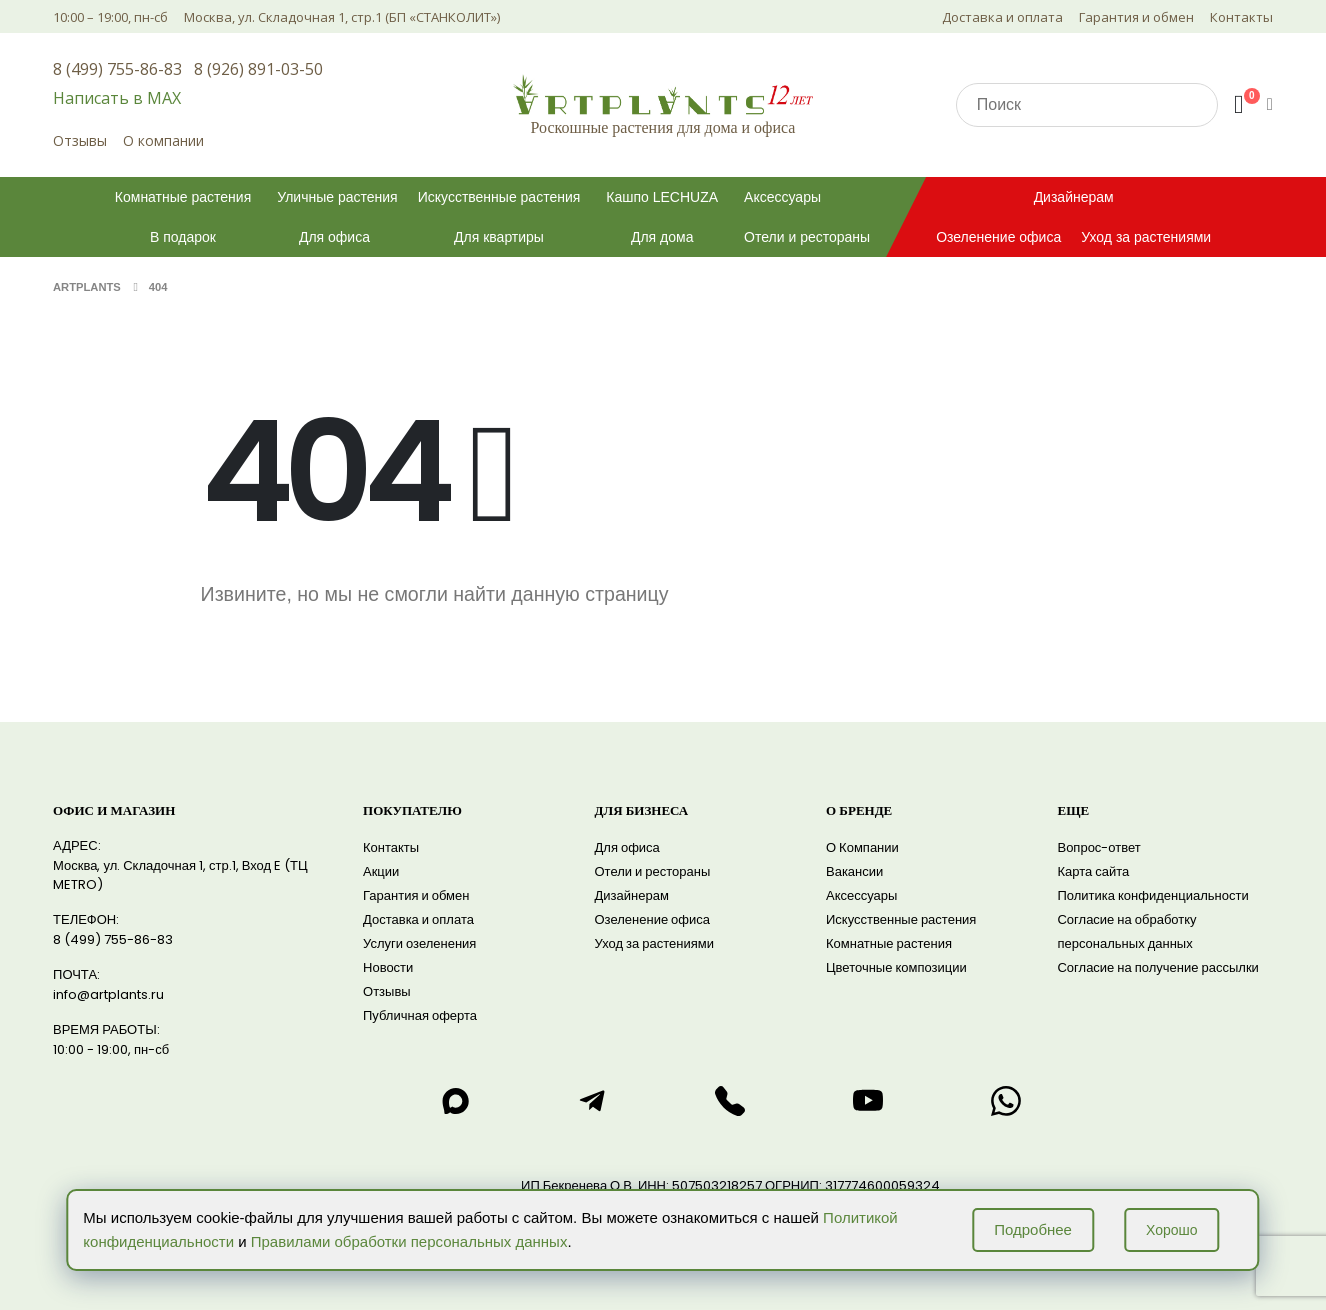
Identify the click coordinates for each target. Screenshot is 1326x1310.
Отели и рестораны (807, 237)
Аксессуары (782, 197)
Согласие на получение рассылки (1157, 967)
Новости (388, 967)
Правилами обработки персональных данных (409, 1241)
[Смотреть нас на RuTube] (868, 1101)
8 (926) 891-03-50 (258, 69)
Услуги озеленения (419, 943)
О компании (163, 140)
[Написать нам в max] (455, 1101)
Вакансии (854, 871)
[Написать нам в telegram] (593, 1101)
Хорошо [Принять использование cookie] (1172, 1230)
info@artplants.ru (108, 994)
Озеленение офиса (998, 237)
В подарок (183, 237)
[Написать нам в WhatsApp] (1006, 1101)
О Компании (862, 847)
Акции (381, 871)
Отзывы (80, 140)
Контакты (1241, 17)
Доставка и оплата (1002, 17)
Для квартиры (499, 237)
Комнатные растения (183, 197)
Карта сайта (1093, 871)
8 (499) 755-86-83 (117, 69)
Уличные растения (337, 197)
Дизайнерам (1074, 197)
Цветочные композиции (896, 967)
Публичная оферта (420, 1015)
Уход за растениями (1146, 237)
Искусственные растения (499, 197)
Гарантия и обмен (1136, 17)
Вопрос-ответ (1098, 847)
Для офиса (334, 237)
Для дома (662, 237)
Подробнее (1033, 1229)
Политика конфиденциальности (1152, 895)
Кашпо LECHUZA (662, 197)
